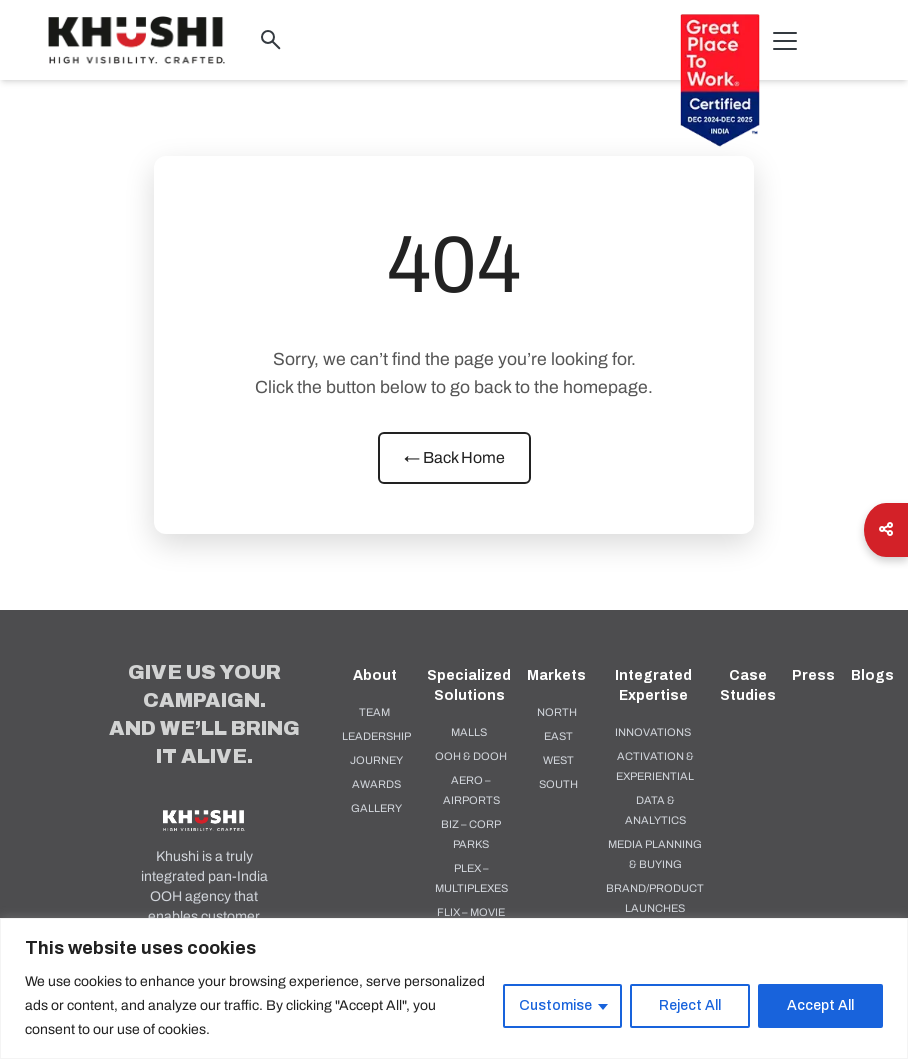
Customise (555, 1005)
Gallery (376, 808)
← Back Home (454, 457)
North (557, 712)
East (558, 736)
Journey (376, 760)
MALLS (469, 732)
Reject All (690, 1005)
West (558, 760)
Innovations (653, 732)
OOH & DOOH (471, 756)
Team (374, 712)
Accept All (820, 1005)
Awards (376, 784)
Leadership (376, 736)
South (558, 784)
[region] (454, 988)
